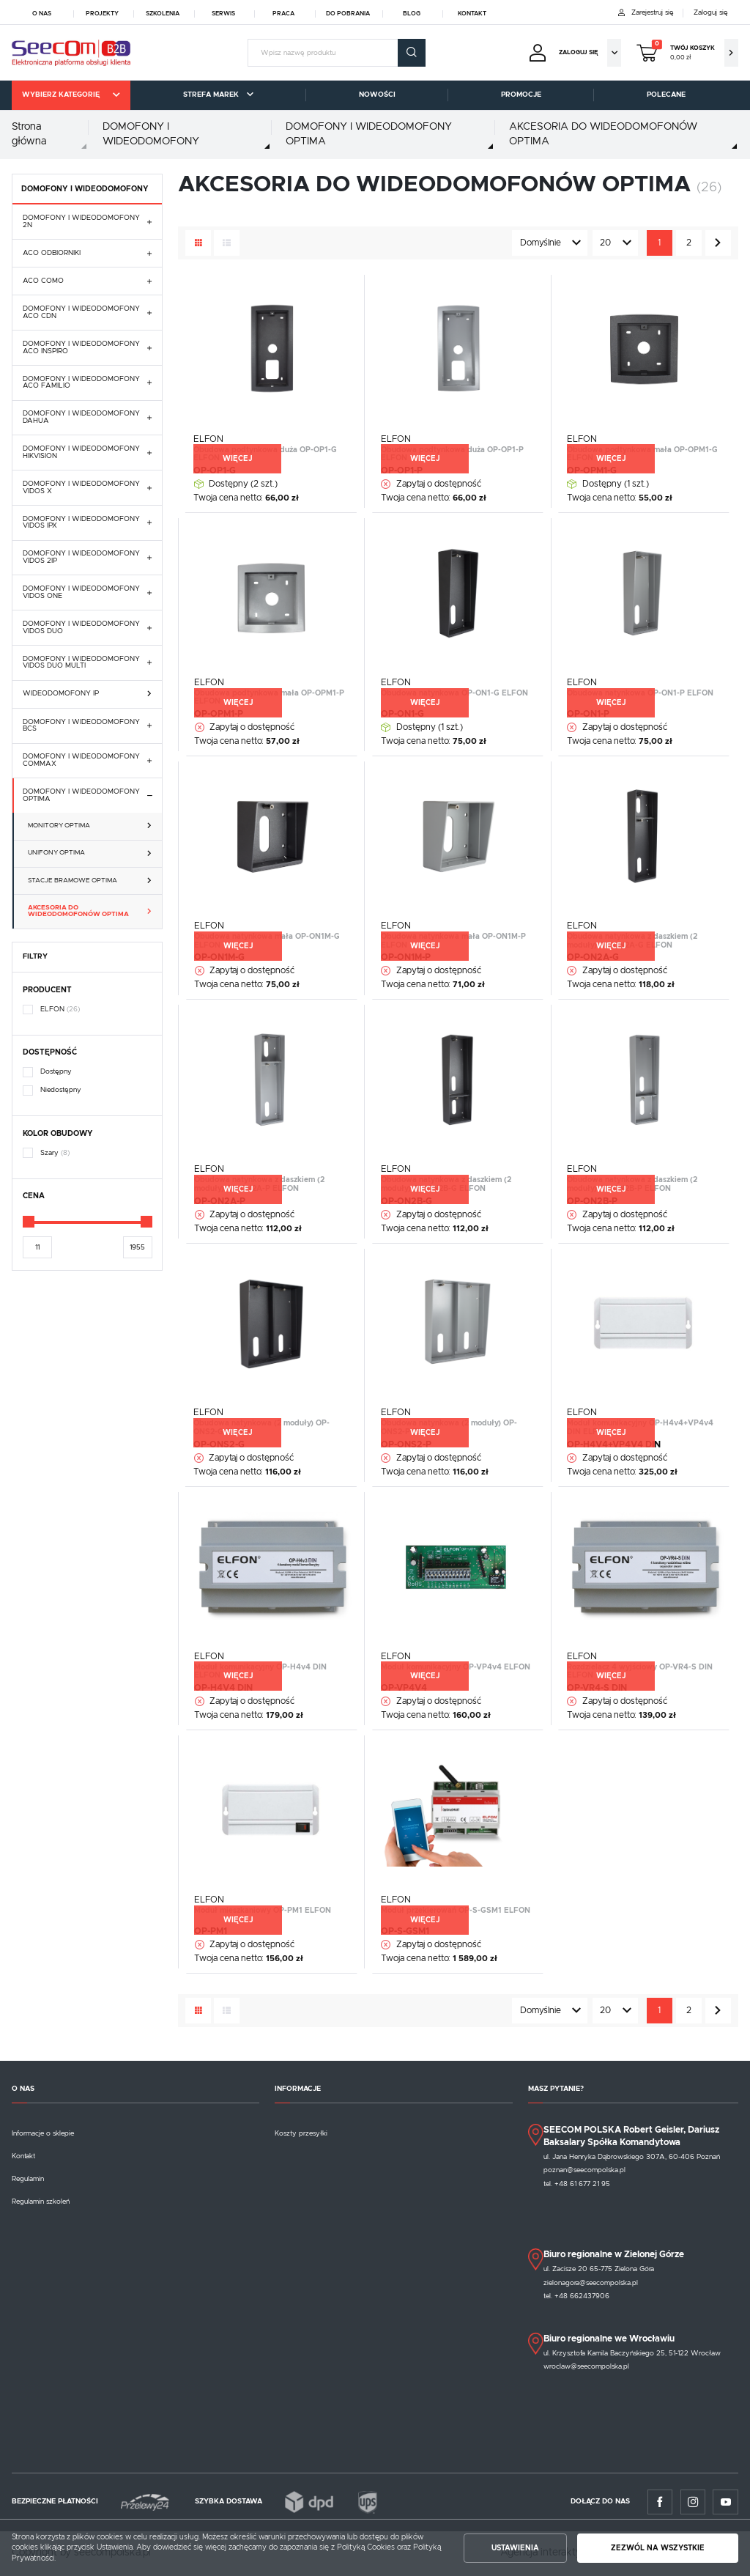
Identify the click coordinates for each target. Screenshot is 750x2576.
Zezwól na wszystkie (658, 2548)
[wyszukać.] (412, 53)
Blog (411, 13)
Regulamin (28, 2178)
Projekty (102, 13)
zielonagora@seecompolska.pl (590, 2283)
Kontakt (472, 13)
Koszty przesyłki (301, 2133)
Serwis (223, 13)
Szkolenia (162, 13)
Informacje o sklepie (43, 2133)
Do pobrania (348, 13)
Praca (283, 13)
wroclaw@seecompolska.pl (586, 2366)
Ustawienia (515, 2548)
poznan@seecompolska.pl (584, 2170)
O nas (41, 13)
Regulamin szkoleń (41, 2201)
